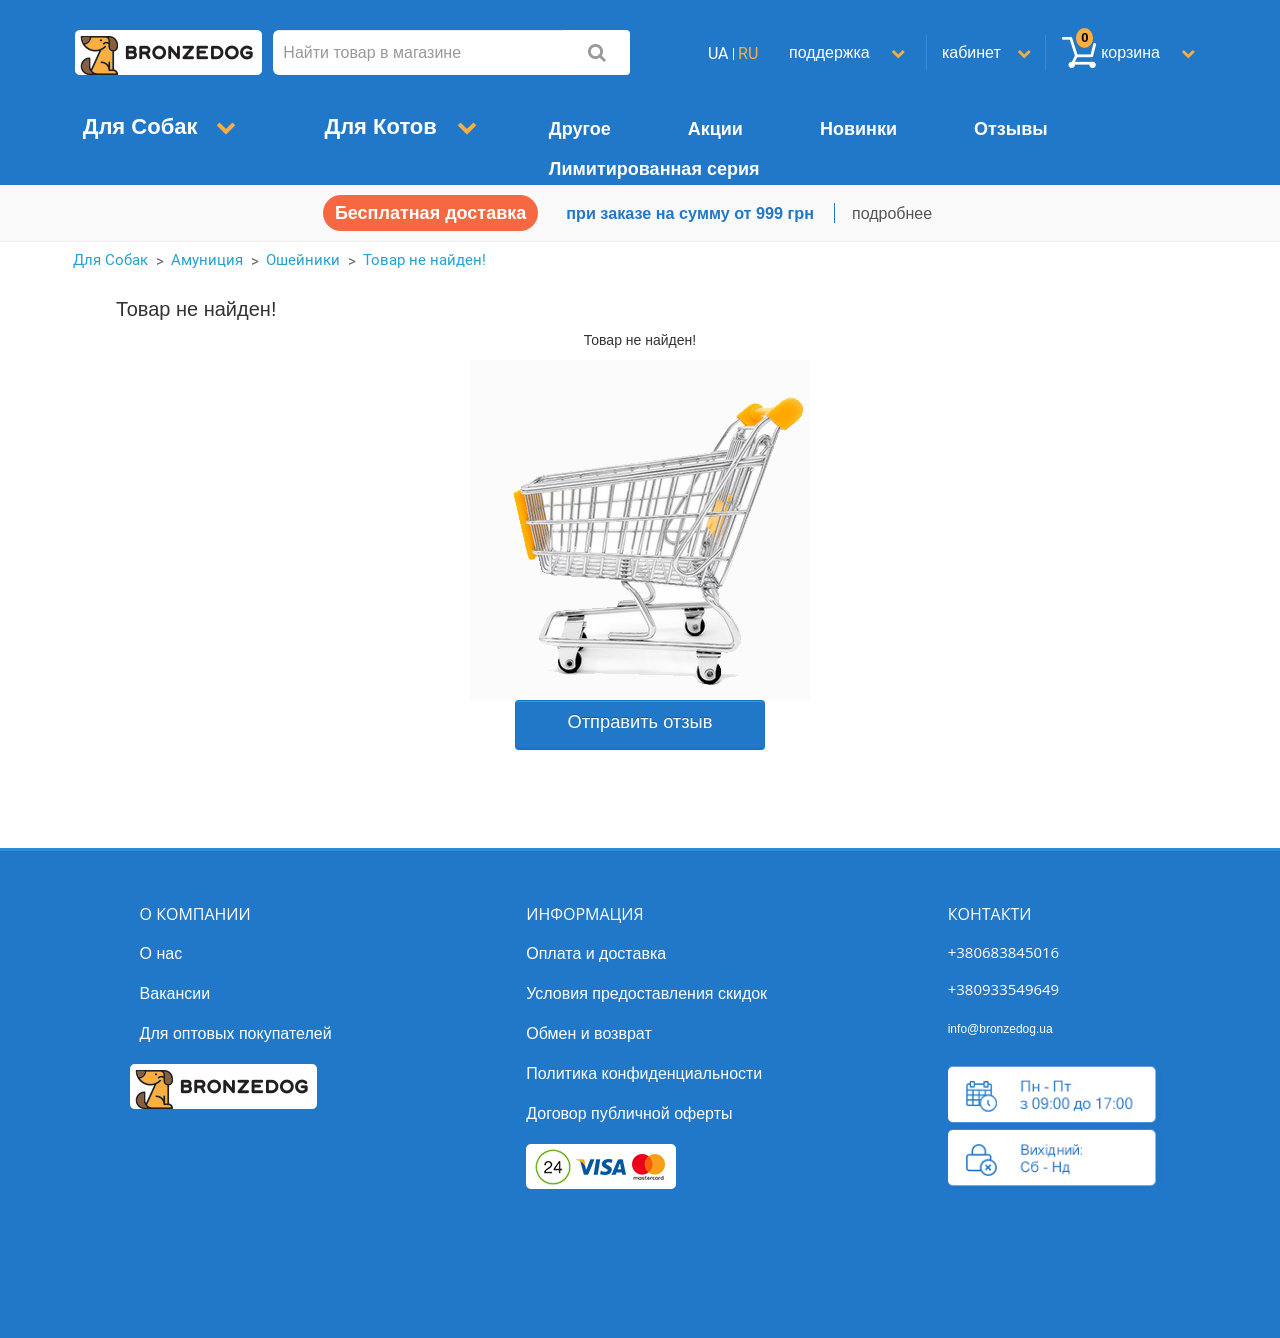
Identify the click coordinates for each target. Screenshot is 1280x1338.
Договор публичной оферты (629, 1113)
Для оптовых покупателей (236, 1033)
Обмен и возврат (588, 1033)
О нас (161, 953)
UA (718, 52)
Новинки (858, 129)
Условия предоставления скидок (646, 993)
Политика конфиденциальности (644, 1073)
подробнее (892, 213)
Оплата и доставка (596, 953)
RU (748, 52)
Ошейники (303, 260)
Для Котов (389, 126)
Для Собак (150, 126)
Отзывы (1011, 129)
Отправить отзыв (640, 721)
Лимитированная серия (654, 169)
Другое (580, 129)
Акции (715, 129)
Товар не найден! (424, 260)
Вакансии (175, 993)
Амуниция (207, 260)
